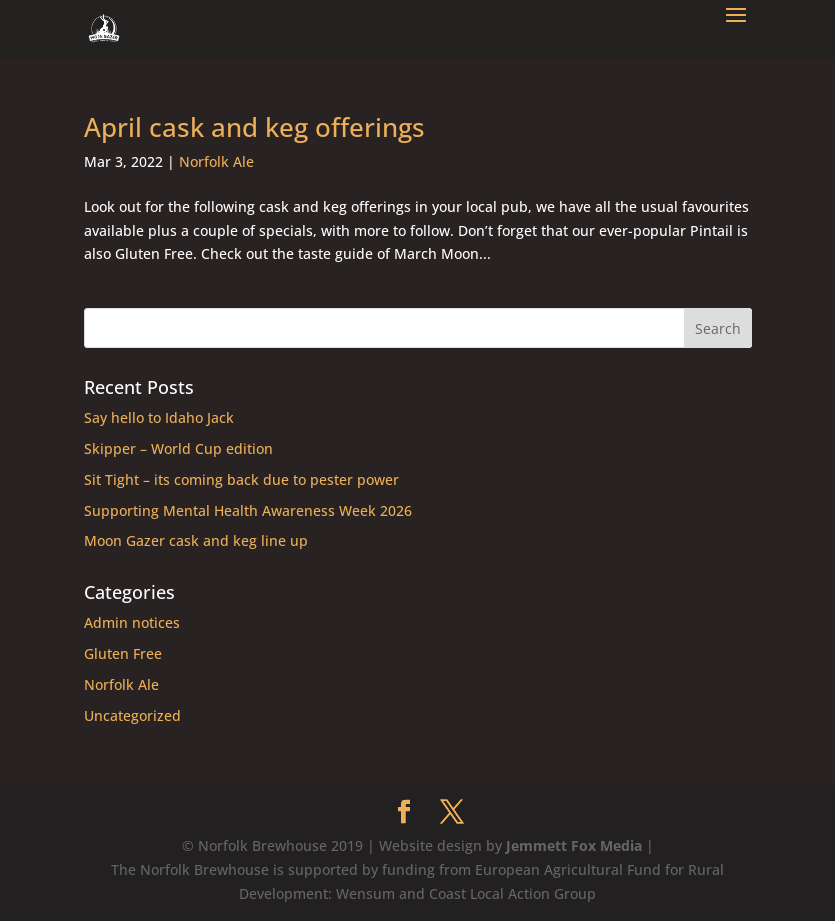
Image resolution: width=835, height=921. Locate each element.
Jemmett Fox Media (574, 845)
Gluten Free (123, 653)
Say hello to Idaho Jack (159, 417)
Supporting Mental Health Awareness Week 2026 (248, 510)
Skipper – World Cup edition (178, 448)
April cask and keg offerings (254, 127)
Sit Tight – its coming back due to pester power (241, 479)
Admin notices (132, 622)
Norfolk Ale (216, 161)
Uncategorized (132, 715)
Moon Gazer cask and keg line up (196, 540)
